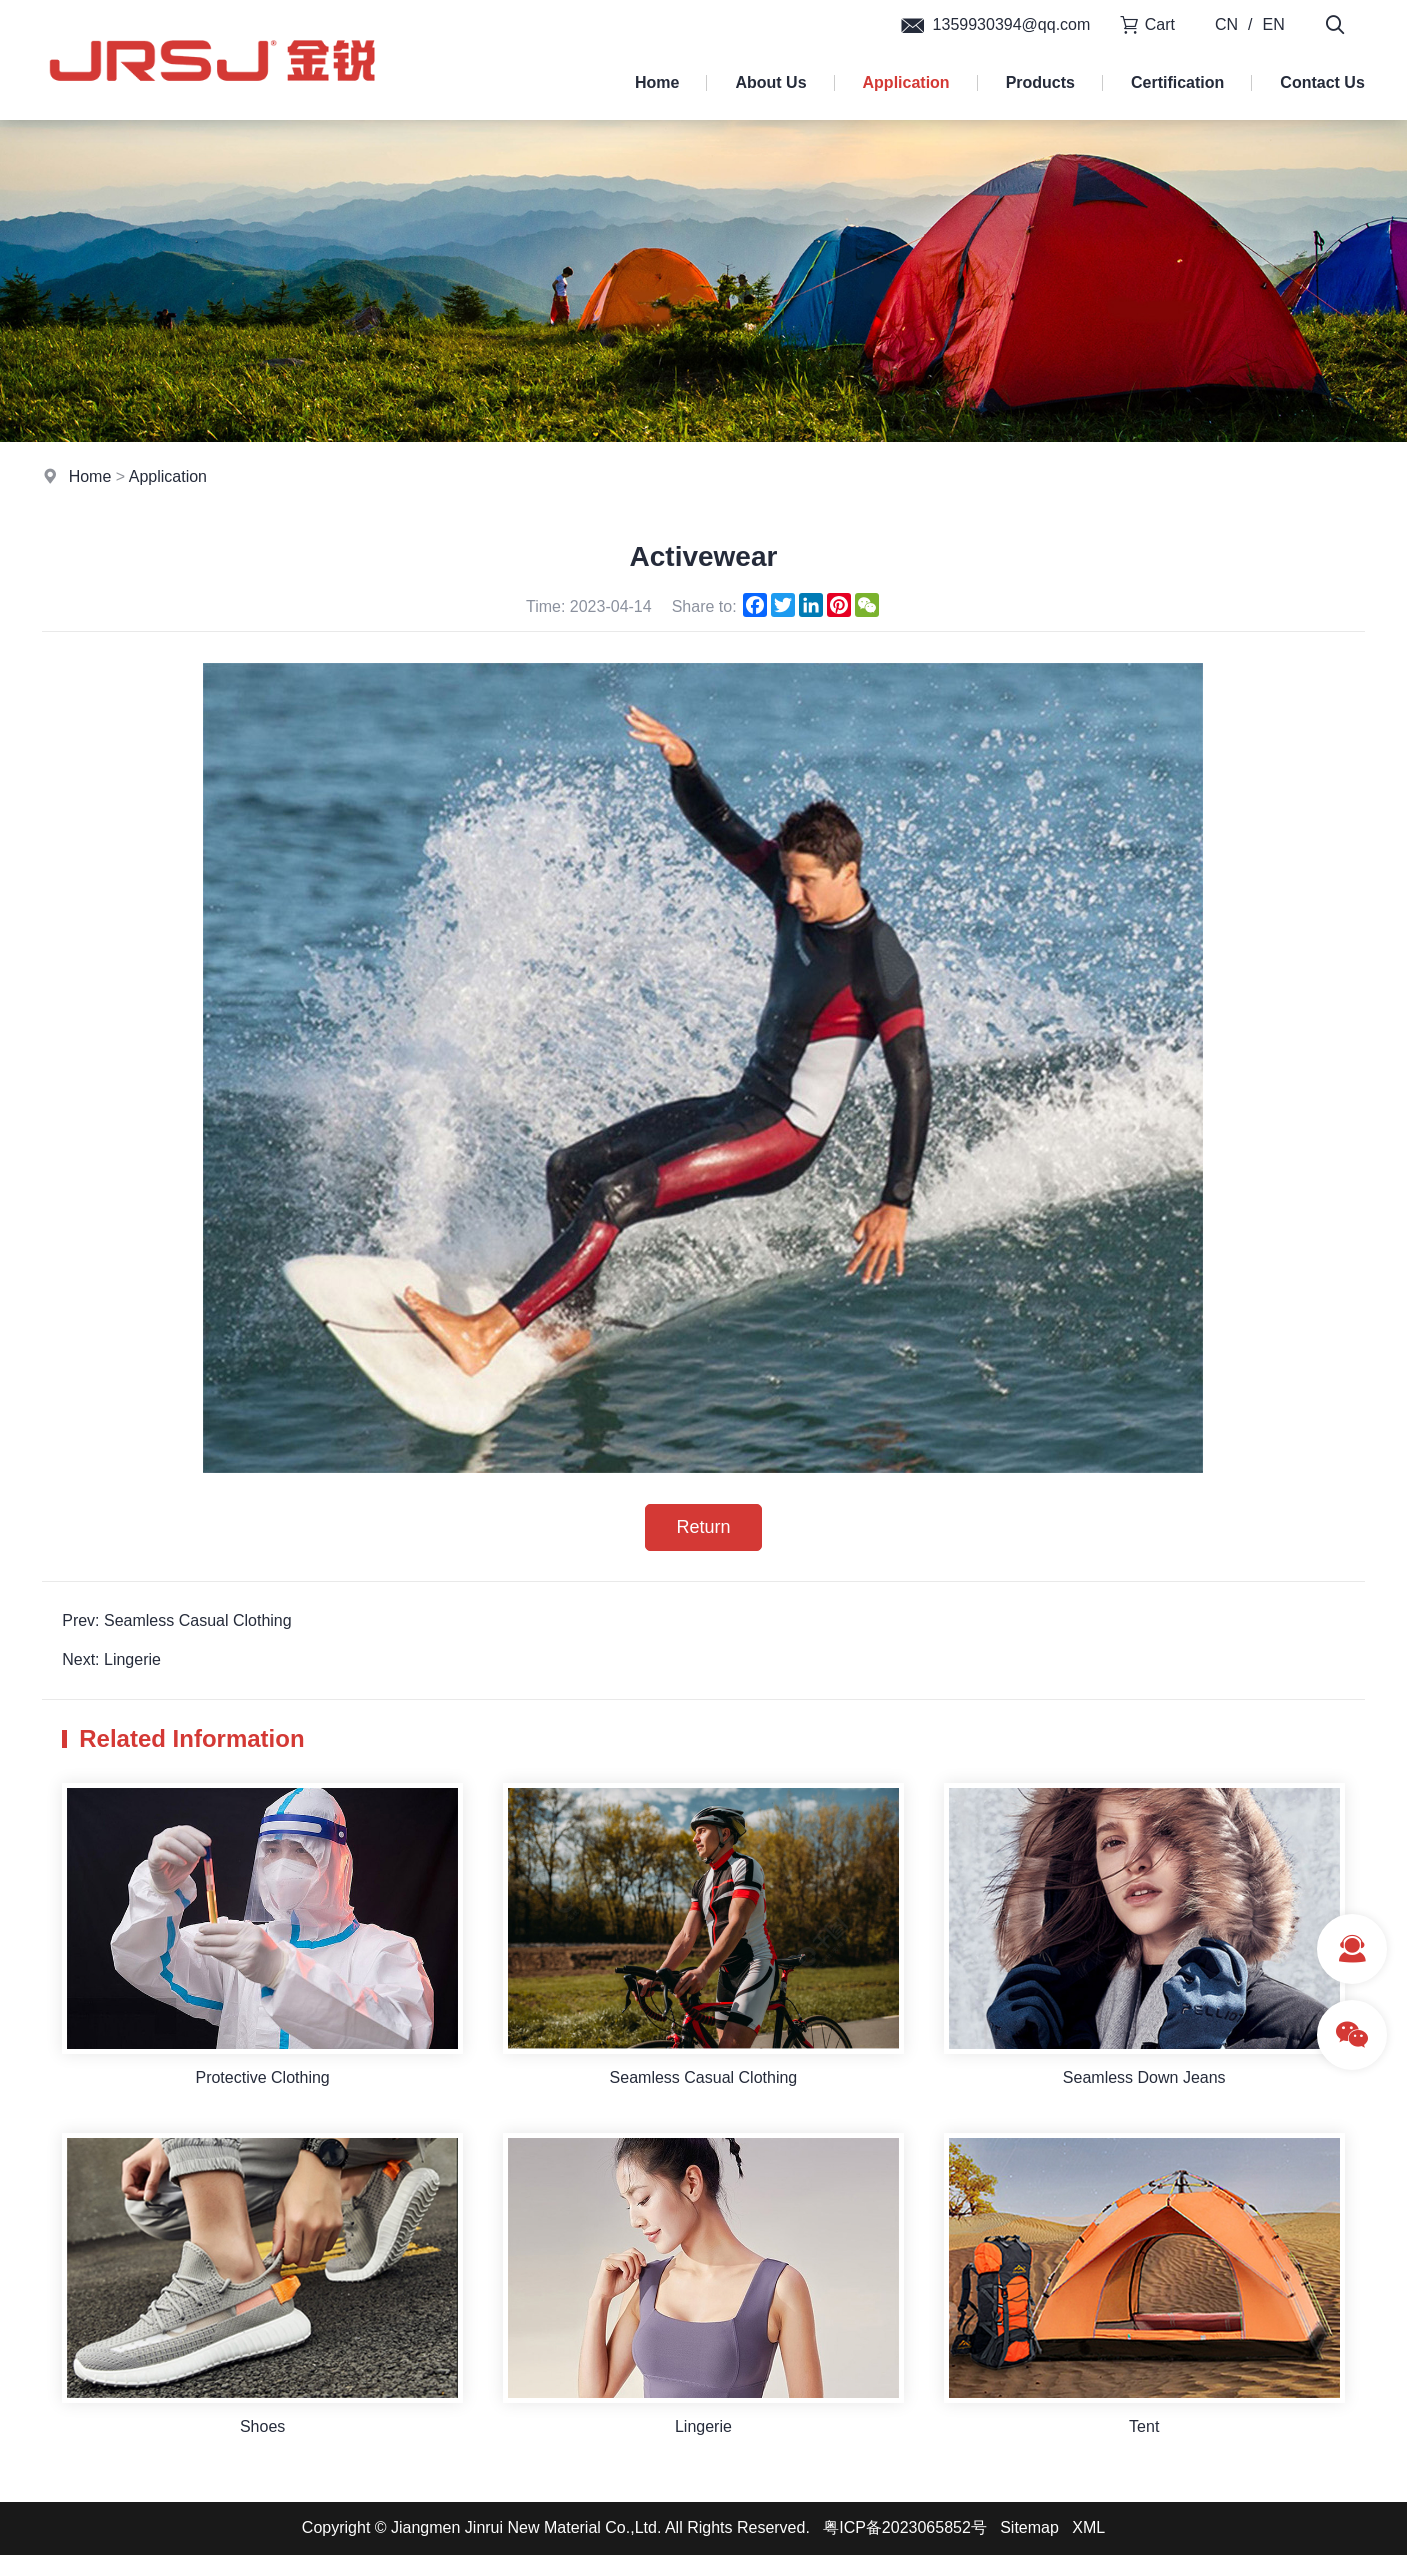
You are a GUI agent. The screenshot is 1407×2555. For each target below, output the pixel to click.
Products (1040, 82)
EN (1274, 24)
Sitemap (1029, 2527)
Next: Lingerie (111, 1659)
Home (657, 82)
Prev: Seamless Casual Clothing (176, 1620)
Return (703, 1527)
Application (906, 82)
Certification (1177, 82)
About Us (770, 82)
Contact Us (1322, 82)
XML (1088, 2527)
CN (1226, 24)
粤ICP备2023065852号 (905, 2527)
